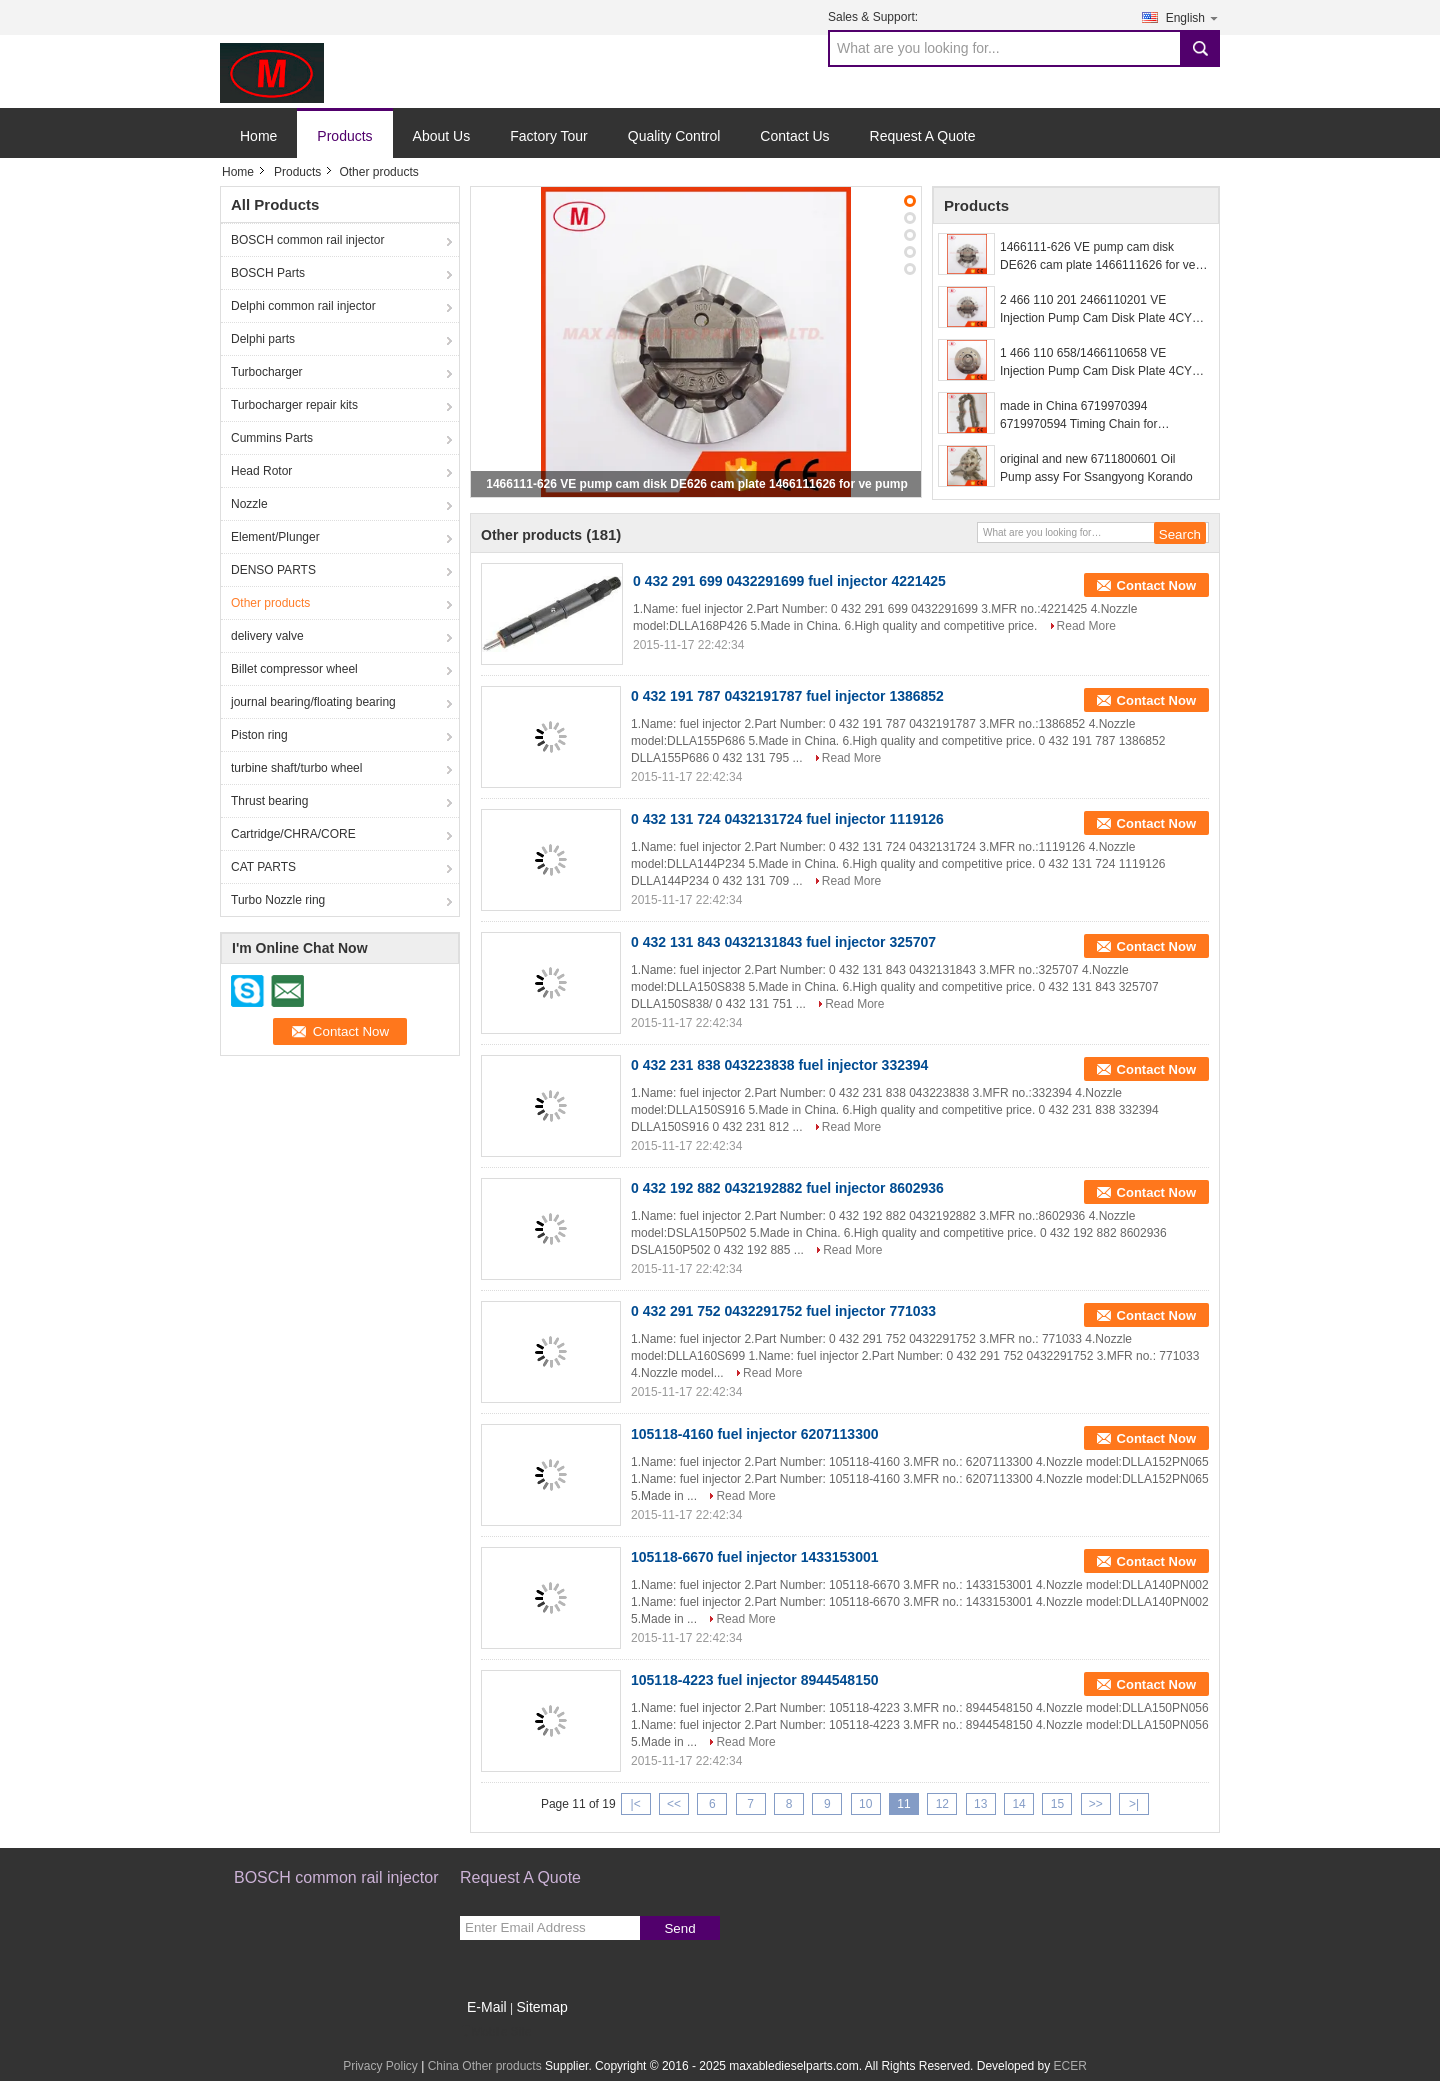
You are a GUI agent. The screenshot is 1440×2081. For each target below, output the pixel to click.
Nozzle (249, 504)
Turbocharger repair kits (294, 405)
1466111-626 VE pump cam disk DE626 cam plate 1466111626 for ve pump (697, 484)
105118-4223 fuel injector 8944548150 (755, 1680)
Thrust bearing (269, 801)
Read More (1086, 626)
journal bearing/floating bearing (313, 702)
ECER (1069, 2066)
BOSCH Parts (268, 273)
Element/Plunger (275, 537)
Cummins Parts (272, 438)
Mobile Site (495, 2032)
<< (674, 1804)
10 (865, 1804)
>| (1134, 1804)
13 (980, 1804)
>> (1096, 1804)
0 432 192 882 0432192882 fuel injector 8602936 (787, 1188)
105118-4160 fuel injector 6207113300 (755, 1434)
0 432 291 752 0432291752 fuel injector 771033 (783, 1311)
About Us (442, 136)
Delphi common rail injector (303, 306)
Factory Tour (549, 136)
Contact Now (1156, 585)
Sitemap (541, 2007)
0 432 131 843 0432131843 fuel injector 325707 (783, 942)
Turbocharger (267, 372)
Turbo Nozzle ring (278, 900)
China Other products (485, 2066)
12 (942, 1804)
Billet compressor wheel (294, 669)
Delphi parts (263, 339)
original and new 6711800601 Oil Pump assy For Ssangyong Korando (1096, 468)
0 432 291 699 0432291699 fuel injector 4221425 (789, 581)
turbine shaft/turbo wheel (296, 768)
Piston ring (259, 735)
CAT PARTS (263, 867)
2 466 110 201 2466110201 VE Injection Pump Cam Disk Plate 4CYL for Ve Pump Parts (1099, 310)
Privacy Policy (380, 2066)
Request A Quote (923, 136)
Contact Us (794, 136)
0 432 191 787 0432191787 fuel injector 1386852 (787, 696)
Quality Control (674, 136)
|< (636, 1804)
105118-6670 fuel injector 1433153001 (755, 1557)
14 (1018, 1804)
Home (258, 136)
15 (1057, 1804)
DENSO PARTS (273, 570)
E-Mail (487, 2007)
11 (903, 1804)
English (1193, 17)
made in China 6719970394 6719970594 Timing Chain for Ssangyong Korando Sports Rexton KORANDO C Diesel (1094, 416)
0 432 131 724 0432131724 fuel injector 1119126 (787, 819)
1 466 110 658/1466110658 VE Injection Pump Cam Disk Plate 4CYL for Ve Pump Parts (1099, 363)
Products (344, 136)
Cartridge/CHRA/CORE (293, 834)
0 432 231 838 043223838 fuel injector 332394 (779, 1065)
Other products (270, 603)
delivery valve (267, 636)
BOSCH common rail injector (307, 240)
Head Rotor (261, 471)
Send (679, 1928)
